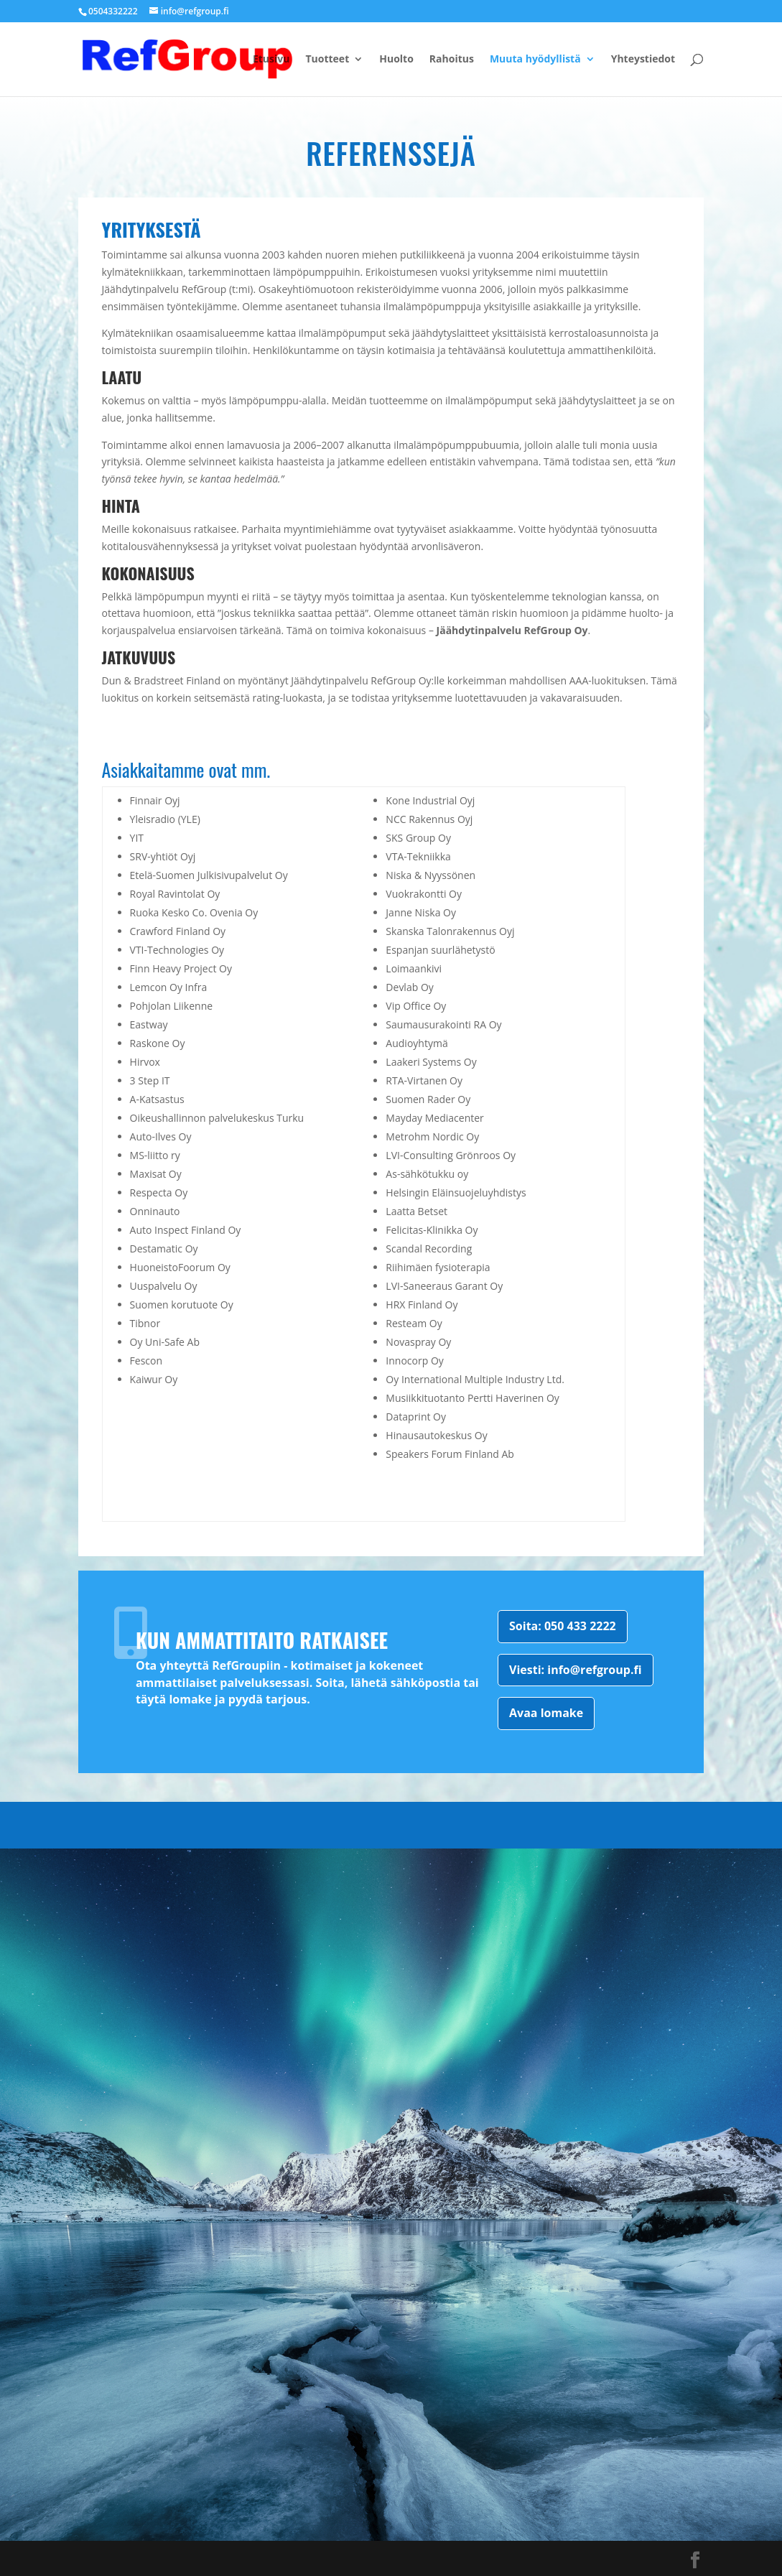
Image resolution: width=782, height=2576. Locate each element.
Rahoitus (451, 59)
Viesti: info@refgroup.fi (575, 1670)
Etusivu (271, 59)
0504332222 (113, 11)
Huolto (396, 59)
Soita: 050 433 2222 (562, 1626)
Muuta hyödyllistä (535, 59)
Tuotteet (327, 59)
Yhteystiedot (643, 59)
